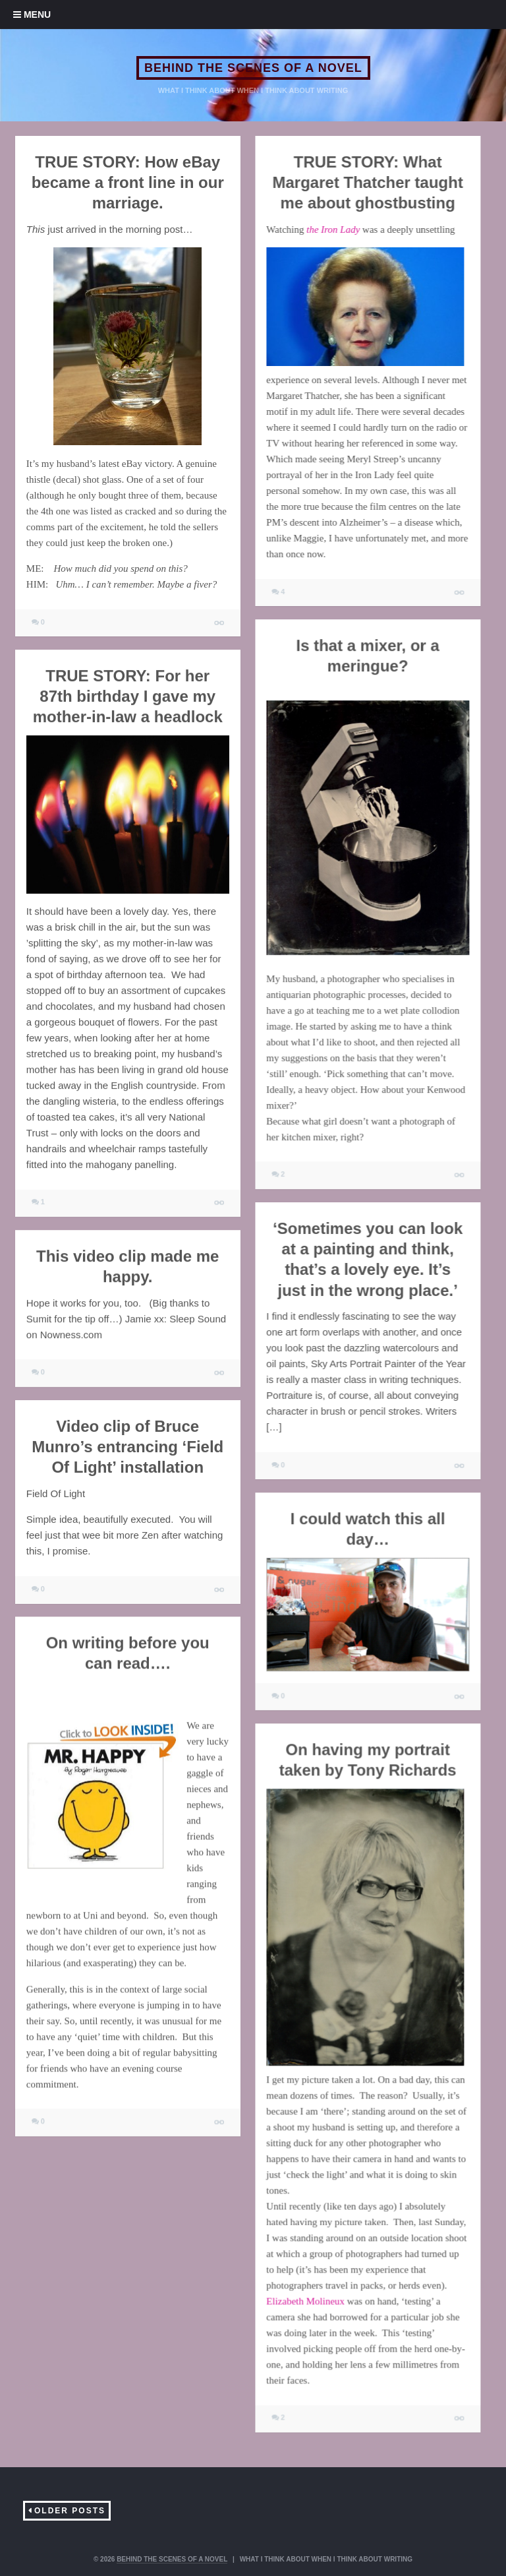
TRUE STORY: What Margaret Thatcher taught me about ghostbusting (367, 182)
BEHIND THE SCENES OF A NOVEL (253, 68)
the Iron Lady (333, 229)
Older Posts (69, 2510)
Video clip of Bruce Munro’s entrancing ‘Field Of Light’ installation (127, 1446)
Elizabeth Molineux (305, 2301)
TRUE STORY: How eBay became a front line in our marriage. (128, 182)
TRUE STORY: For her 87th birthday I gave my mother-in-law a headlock (128, 696)
